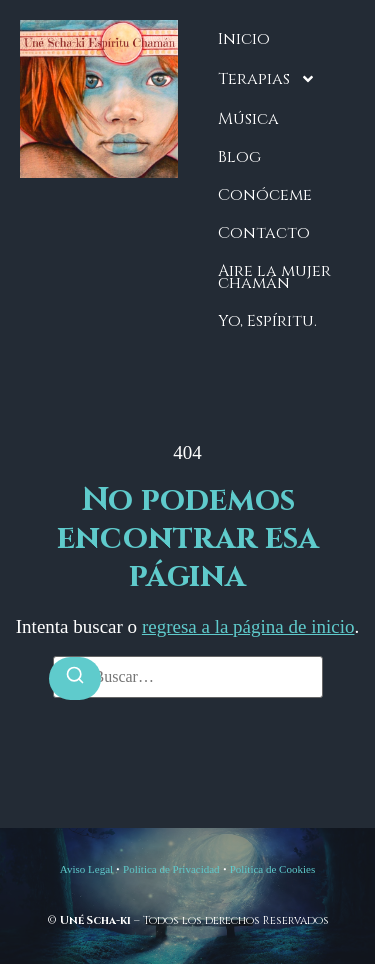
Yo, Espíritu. (267, 321)
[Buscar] (75, 678)
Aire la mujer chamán (274, 277)
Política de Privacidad (171, 869)
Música (248, 119)
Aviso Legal (86, 869)
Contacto (264, 233)
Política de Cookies (273, 869)
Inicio (244, 39)
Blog (239, 157)
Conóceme (265, 195)
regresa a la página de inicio (248, 626)
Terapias (267, 79)
